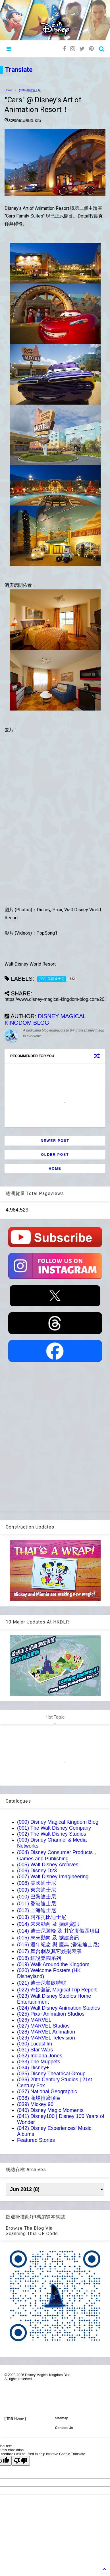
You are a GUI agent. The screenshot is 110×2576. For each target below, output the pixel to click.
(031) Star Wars (35, 2050)
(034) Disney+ (33, 2067)
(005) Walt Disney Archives (47, 1864)
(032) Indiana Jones (39, 2056)
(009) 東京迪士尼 (36, 1890)
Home (8, 90)
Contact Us (64, 2428)
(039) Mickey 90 (35, 2104)
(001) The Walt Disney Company (54, 1828)
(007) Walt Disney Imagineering (52, 1876)
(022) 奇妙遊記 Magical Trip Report (57, 1990)
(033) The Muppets (38, 2061)
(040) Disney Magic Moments (50, 2110)
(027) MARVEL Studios (43, 2026)
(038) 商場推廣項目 (39, 2098)
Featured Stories (36, 2140)
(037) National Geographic (47, 2091)
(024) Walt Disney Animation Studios (58, 2008)
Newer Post (55, 1141)
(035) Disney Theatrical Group (51, 2073)
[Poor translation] (21, 2461)
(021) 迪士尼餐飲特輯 (41, 1983)
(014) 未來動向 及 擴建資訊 (48, 1924)
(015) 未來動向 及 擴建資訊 (48, 1938)
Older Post (55, 1155)
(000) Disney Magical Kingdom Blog (57, 1822)
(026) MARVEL (34, 2020)
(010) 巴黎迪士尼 (36, 1897)
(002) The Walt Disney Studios (51, 1834)
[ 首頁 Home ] (15, 2418)
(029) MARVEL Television (46, 2038)
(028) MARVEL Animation (46, 2032)
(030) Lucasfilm (34, 2044)
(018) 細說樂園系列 (39, 1958)
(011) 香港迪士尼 (36, 1903)
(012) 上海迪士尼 (36, 1910)
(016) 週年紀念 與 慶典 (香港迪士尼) (58, 1944)
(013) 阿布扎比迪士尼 (41, 1917)
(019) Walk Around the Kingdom (53, 1964)
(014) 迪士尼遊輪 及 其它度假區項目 (58, 1931)
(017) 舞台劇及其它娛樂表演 (49, 1951)
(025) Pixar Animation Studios (50, 2014)
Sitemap (62, 2418)
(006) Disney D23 (37, 1870)
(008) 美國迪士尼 (30, 90)
